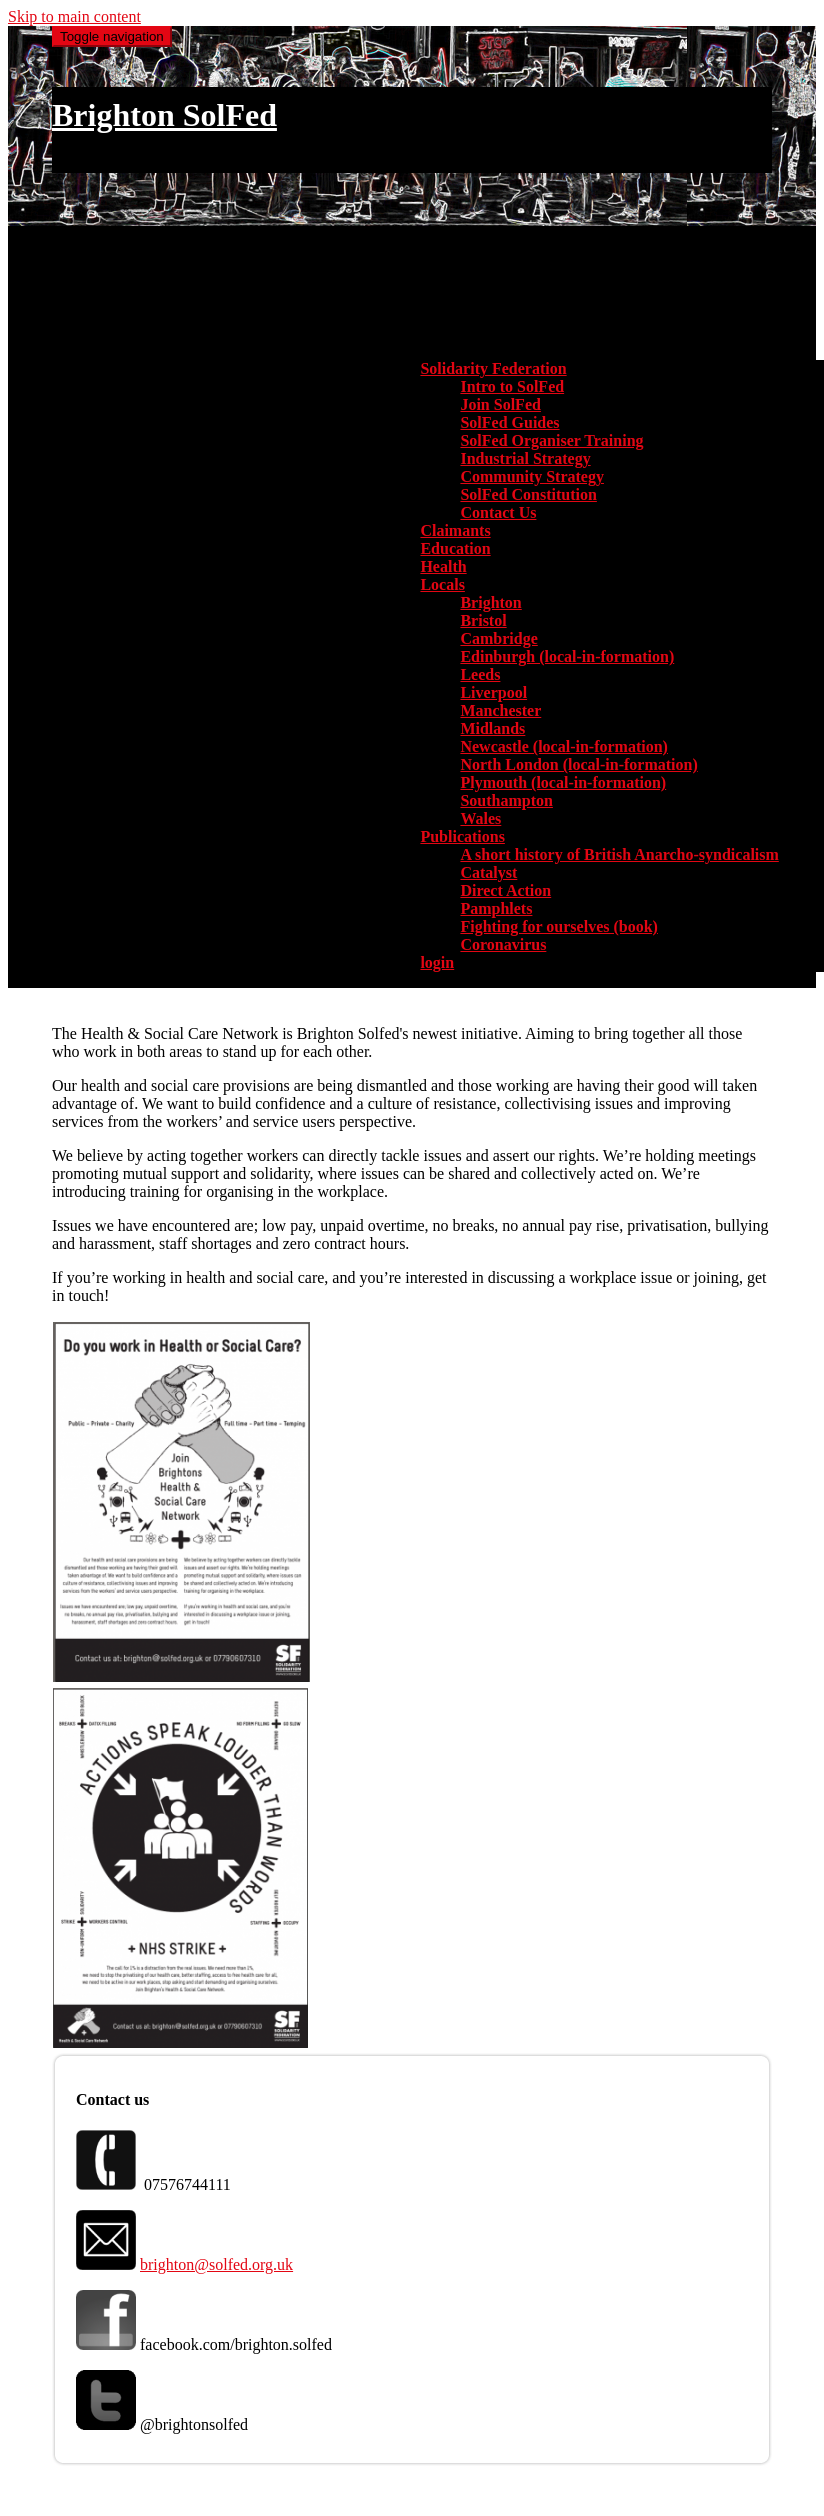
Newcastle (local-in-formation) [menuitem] (564, 746)
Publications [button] (462, 836)
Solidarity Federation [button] (493, 368)
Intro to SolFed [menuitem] (512, 386)
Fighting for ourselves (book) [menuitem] (558, 926)
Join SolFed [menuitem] (500, 404)
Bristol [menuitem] (483, 620)
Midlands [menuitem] (492, 728)
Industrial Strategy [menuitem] (525, 458)
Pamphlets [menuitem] (496, 908)
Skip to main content (74, 16)
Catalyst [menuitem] (488, 872)
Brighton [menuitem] (490, 602)
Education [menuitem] (455, 548)
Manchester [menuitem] (500, 710)
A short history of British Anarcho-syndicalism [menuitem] (619, 854)
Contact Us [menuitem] (498, 512)
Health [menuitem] (443, 566)
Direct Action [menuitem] (505, 890)
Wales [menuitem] (480, 818)
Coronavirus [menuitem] (503, 944)
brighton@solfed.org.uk (216, 2264)
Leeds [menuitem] (480, 674)
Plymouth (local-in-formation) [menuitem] (563, 782)
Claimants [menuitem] (455, 530)
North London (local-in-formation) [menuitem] (578, 764)
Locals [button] (442, 584)
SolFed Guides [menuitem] (509, 422)
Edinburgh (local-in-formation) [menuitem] (567, 656)
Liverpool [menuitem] (493, 692)
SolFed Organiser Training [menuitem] (551, 440)
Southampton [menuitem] (506, 800)
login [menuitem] (437, 962)
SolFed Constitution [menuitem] (528, 494)
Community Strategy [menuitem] (532, 476)
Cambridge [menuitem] (498, 638)
